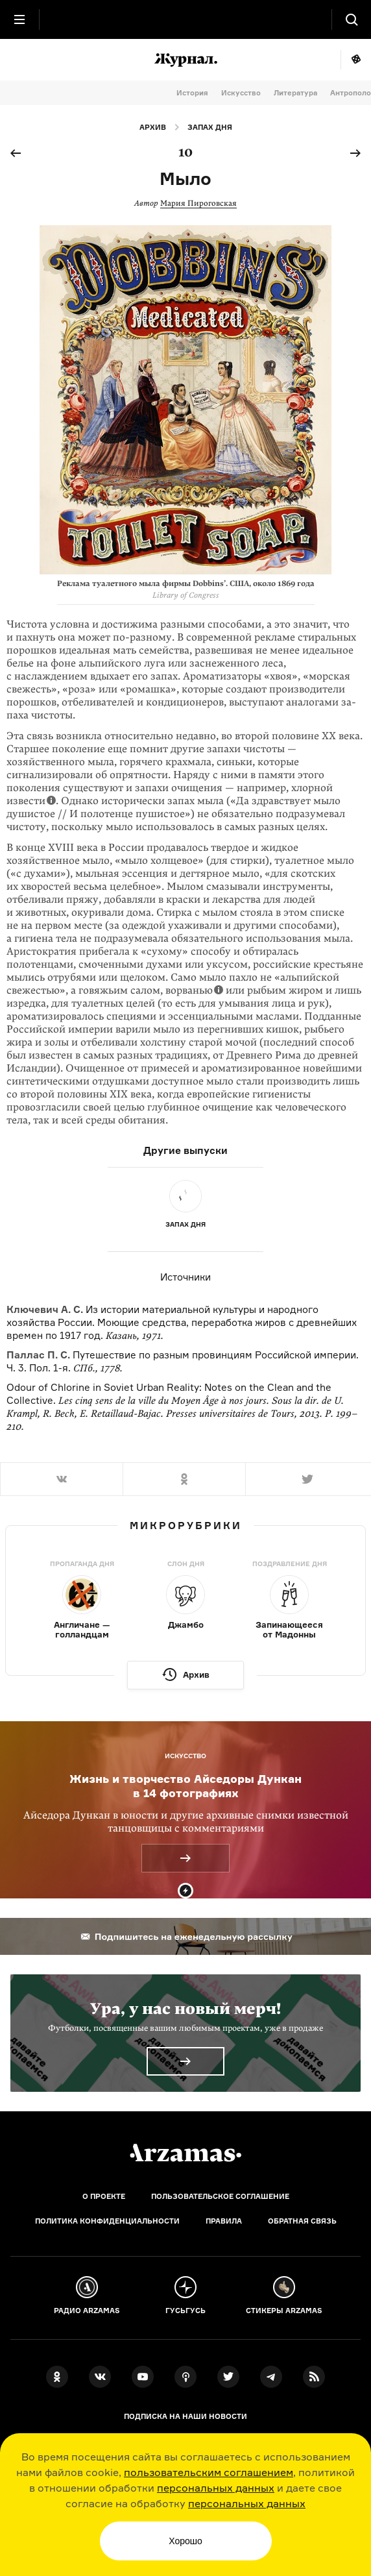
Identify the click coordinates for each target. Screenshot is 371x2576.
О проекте (103, 2196)
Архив (152, 127)
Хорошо (185, 2541)
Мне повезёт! (356, 59)
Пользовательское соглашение (220, 2196)
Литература (295, 92)
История (192, 92)
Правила (224, 2221)
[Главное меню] (19, 19)
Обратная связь (302, 2221)
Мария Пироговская (198, 203)
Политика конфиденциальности (107, 2221)
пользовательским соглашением (208, 2472)
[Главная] (185, 2153)
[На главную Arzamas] (185, 19)
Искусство (241, 92)
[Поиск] (352, 19)
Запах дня (209, 127)
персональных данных (215, 2487)
